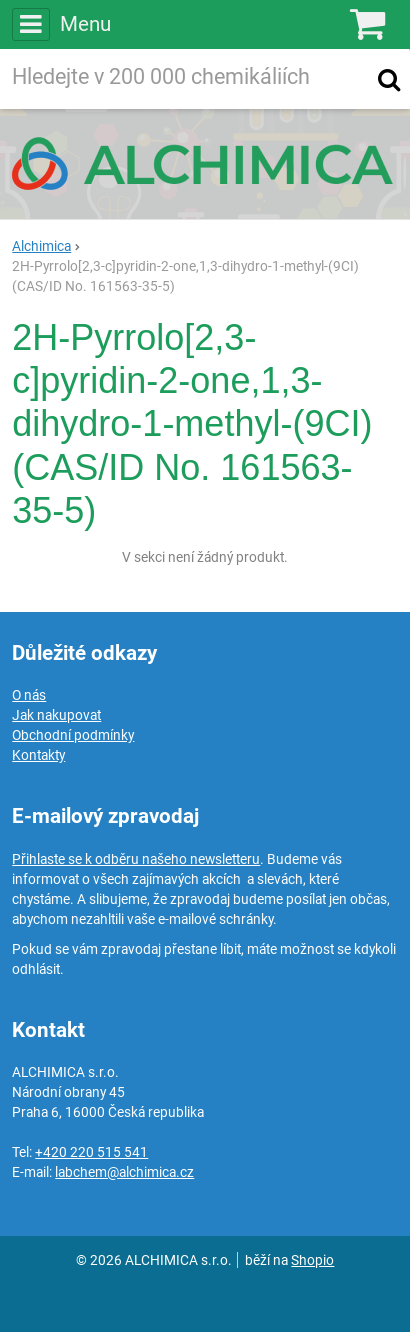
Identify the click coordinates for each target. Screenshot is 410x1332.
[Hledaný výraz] (185, 79)
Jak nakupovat (56, 715)
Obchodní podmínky (73, 735)
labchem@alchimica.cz (124, 1172)
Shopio (312, 1260)
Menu (61, 24)
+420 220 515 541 (91, 1152)
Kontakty (38, 755)
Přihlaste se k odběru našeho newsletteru (136, 859)
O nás (29, 695)
